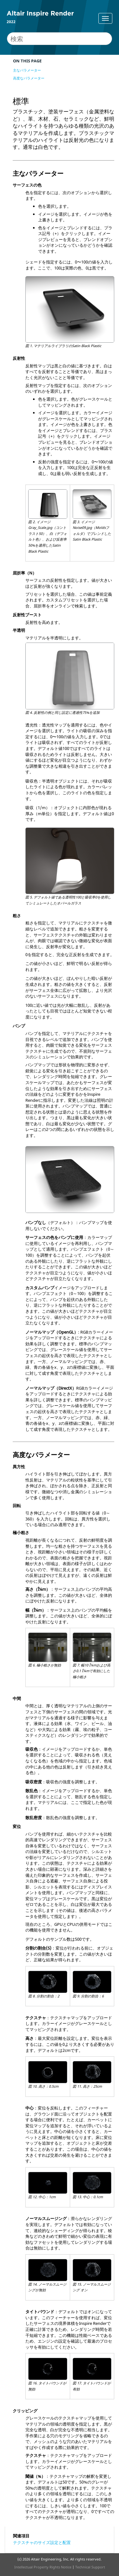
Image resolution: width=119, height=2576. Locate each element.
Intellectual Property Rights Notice (42, 2567)
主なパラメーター (27, 70)
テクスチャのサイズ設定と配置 (42, 2542)
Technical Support (90, 2567)
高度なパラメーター (28, 78)
